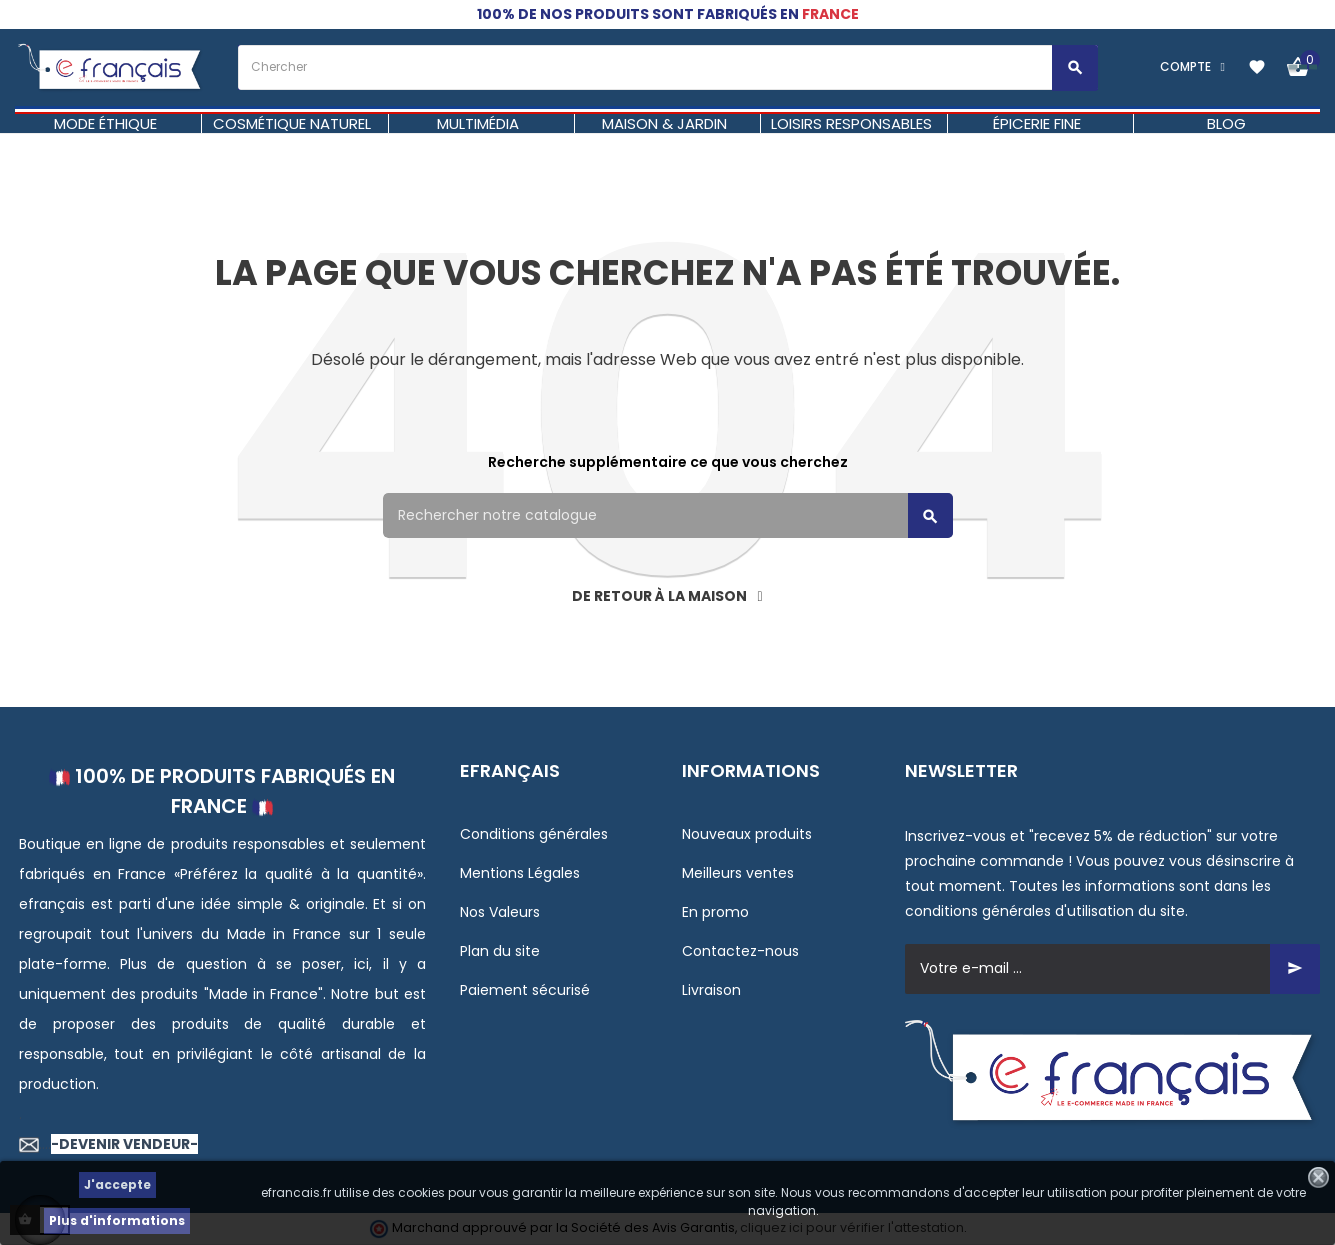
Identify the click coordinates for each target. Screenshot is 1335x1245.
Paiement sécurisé (525, 990)
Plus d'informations (117, 1220)
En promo (715, 912)
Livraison (711, 990)
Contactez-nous (740, 951)
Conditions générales (534, 834)
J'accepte (117, 1184)
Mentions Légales (520, 873)
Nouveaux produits (747, 834)
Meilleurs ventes (738, 873)
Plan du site (500, 951)
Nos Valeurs (500, 912)
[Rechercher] (668, 515)
